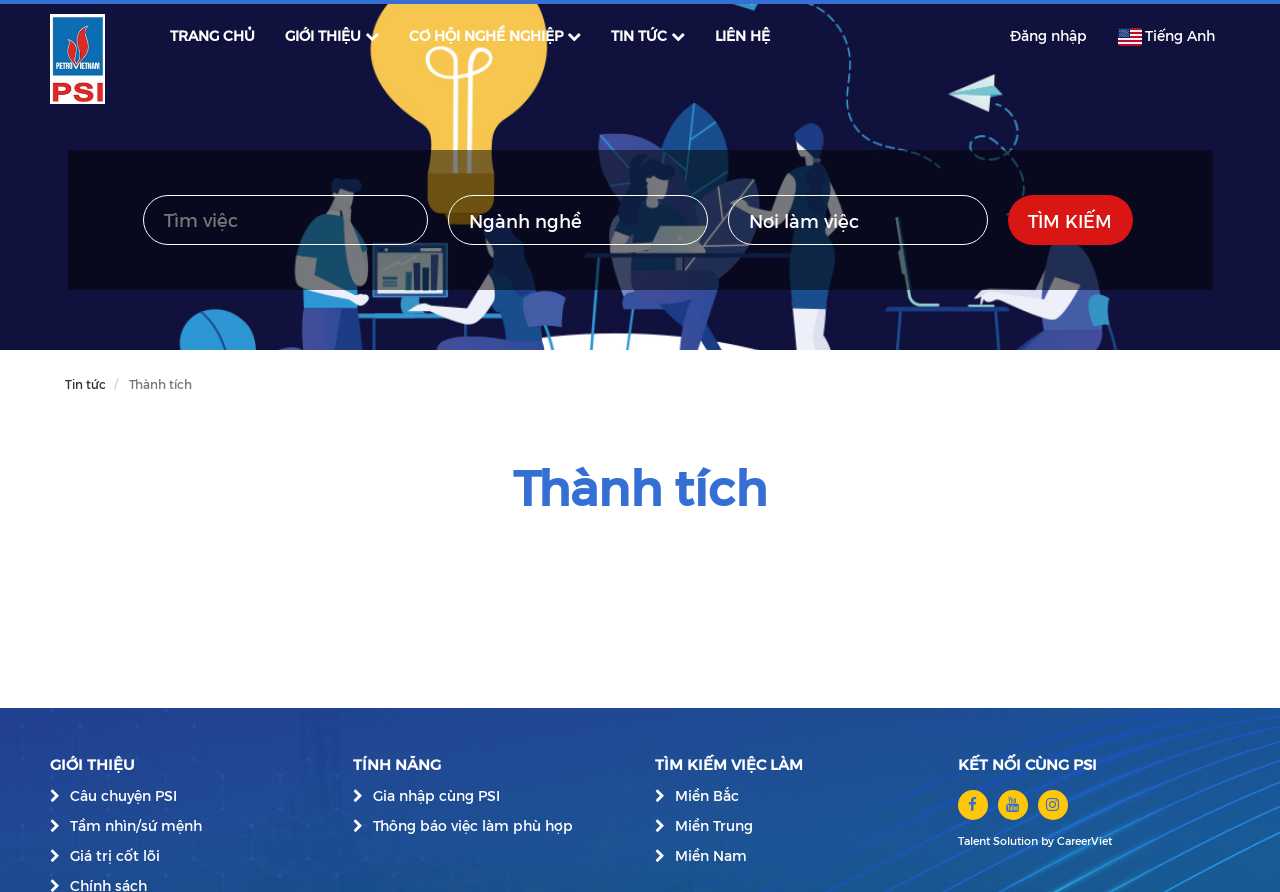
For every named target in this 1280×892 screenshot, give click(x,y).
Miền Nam (711, 855)
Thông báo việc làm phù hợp (473, 825)
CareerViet (1084, 840)
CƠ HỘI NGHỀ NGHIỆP (495, 35)
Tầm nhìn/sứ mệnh (136, 825)
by (1049, 840)
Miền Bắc (707, 795)
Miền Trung (714, 825)
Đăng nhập (1048, 35)
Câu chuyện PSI (123, 795)
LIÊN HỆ (742, 35)
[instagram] (1053, 805)
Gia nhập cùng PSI (436, 795)
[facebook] (973, 805)
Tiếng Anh (1166, 36)
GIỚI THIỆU (332, 35)
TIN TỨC (648, 35)
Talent (975, 840)
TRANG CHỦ (212, 35)
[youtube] (1013, 805)
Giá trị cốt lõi (115, 855)
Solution (1017, 840)
